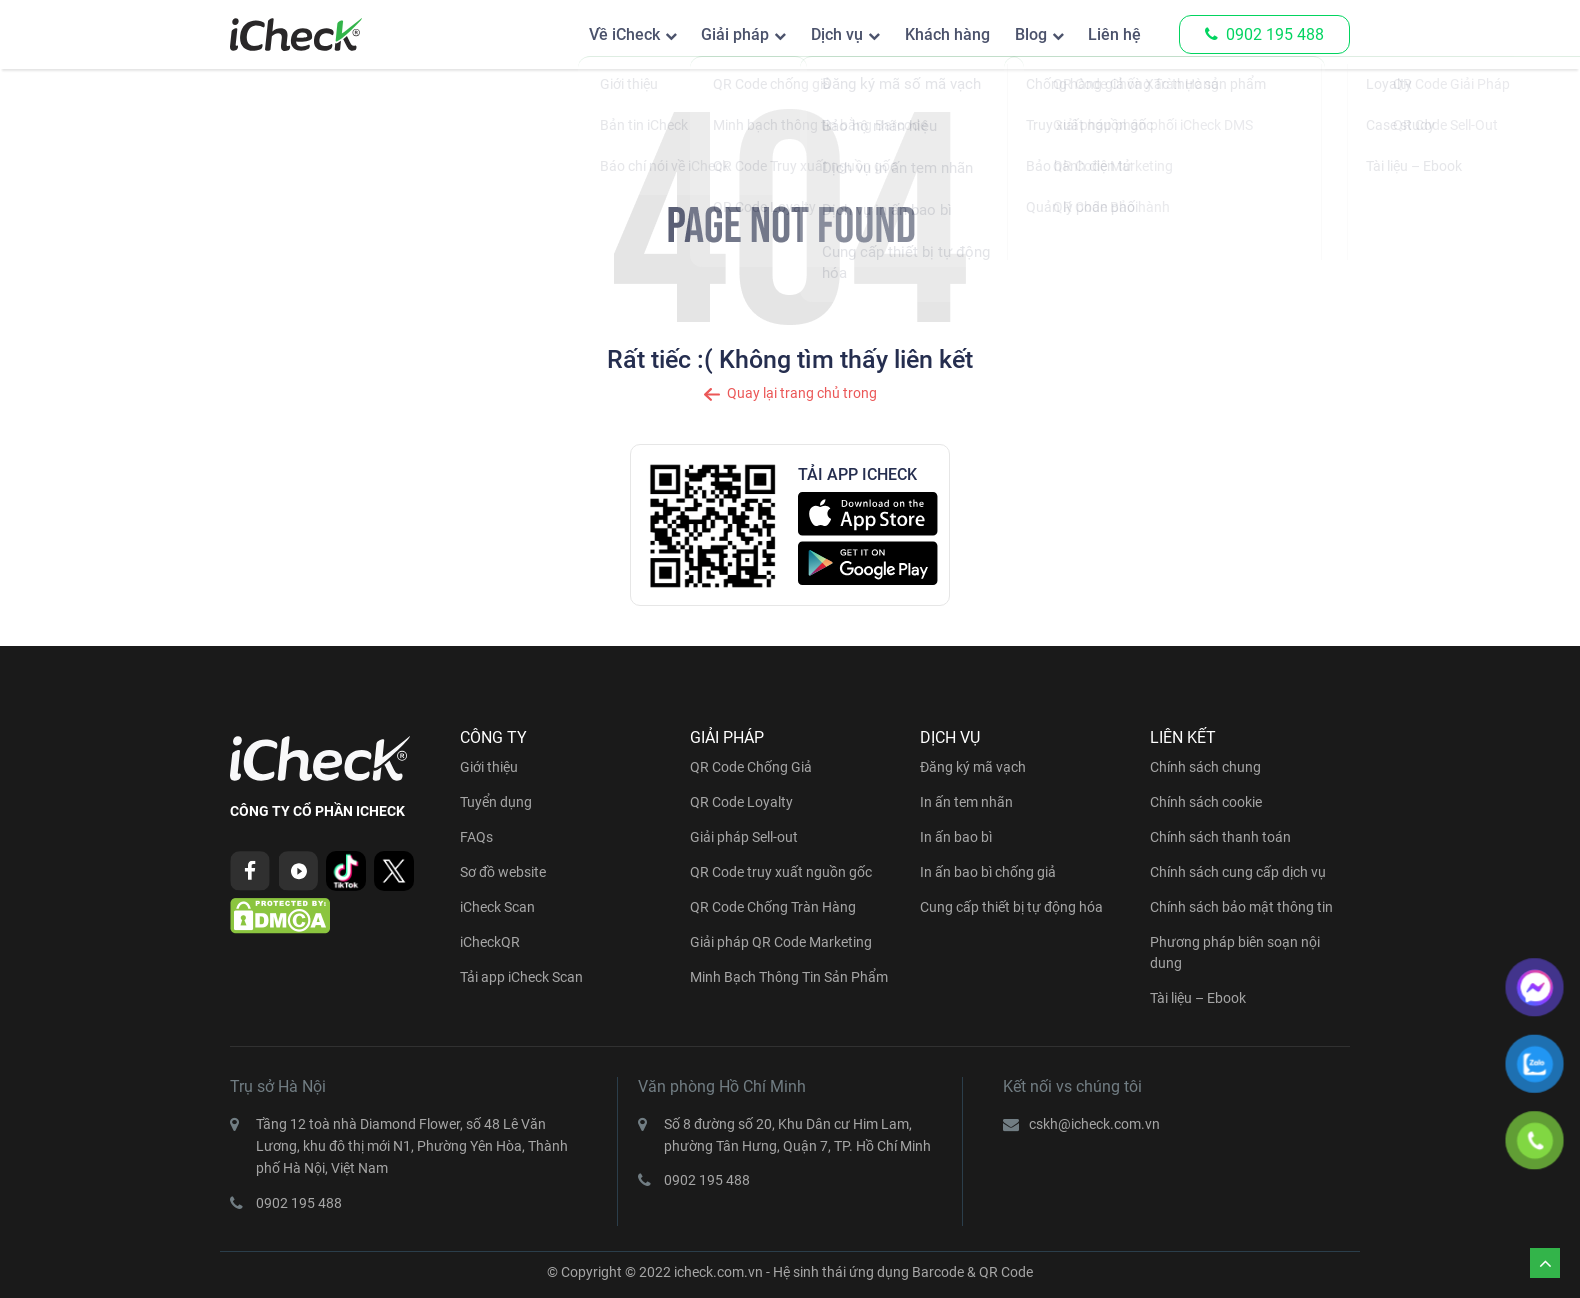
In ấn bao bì (956, 837)
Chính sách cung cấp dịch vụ (1238, 872)
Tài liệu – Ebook (1198, 998)
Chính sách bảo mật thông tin (1241, 907)
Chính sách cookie (1206, 802)
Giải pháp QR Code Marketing (781, 942)
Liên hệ (1111, 34)
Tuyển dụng (496, 802)
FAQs (476, 837)
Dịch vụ (809, 34)
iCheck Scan (497, 907)
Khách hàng (928, 34)
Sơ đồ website (503, 872)
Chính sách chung (1205, 767)
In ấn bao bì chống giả (988, 872)
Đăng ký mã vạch (973, 767)
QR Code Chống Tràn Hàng (773, 907)
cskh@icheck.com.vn (1094, 1124)
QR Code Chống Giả (751, 767)
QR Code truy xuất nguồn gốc (781, 872)
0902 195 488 (1264, 34)
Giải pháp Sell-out (744, 837)
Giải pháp (699, 34)
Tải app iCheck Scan (521, 977)
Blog (1020, 34)
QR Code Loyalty (741, 802)
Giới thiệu (489, 767)
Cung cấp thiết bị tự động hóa (1011, 907)
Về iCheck (580, 34)
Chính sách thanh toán (1220, 837)
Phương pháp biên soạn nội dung (1235, 952)
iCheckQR (490, 942)
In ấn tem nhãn (966, 802)
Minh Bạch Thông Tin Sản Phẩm (789, 977)
